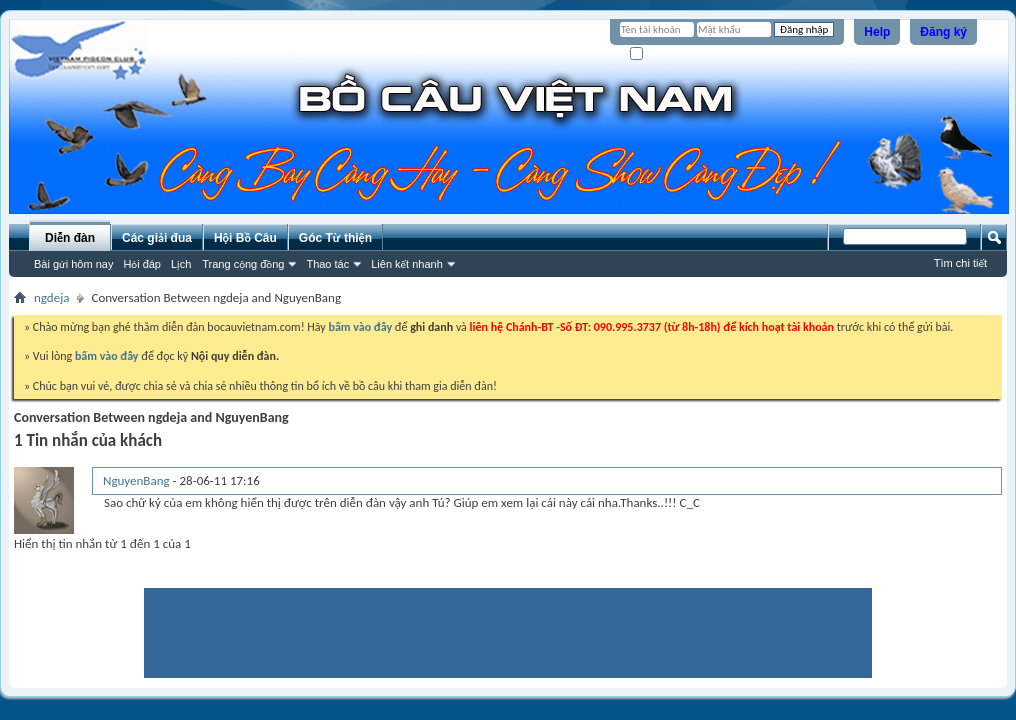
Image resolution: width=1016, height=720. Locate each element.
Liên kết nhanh (407, 264)
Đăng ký (943, 32)
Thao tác (327, 264)
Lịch (181, 264)
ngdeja (51, 297)
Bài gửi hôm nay (73, 264)
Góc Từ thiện (335, 238)
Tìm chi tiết (960, 263)
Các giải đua (157, 238)
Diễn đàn (70, 238)
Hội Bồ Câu (245, 238)
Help (877, 32)
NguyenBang (136, 480)
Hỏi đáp (142, 264)
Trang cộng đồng (243, 264)
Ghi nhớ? (658, 54)
